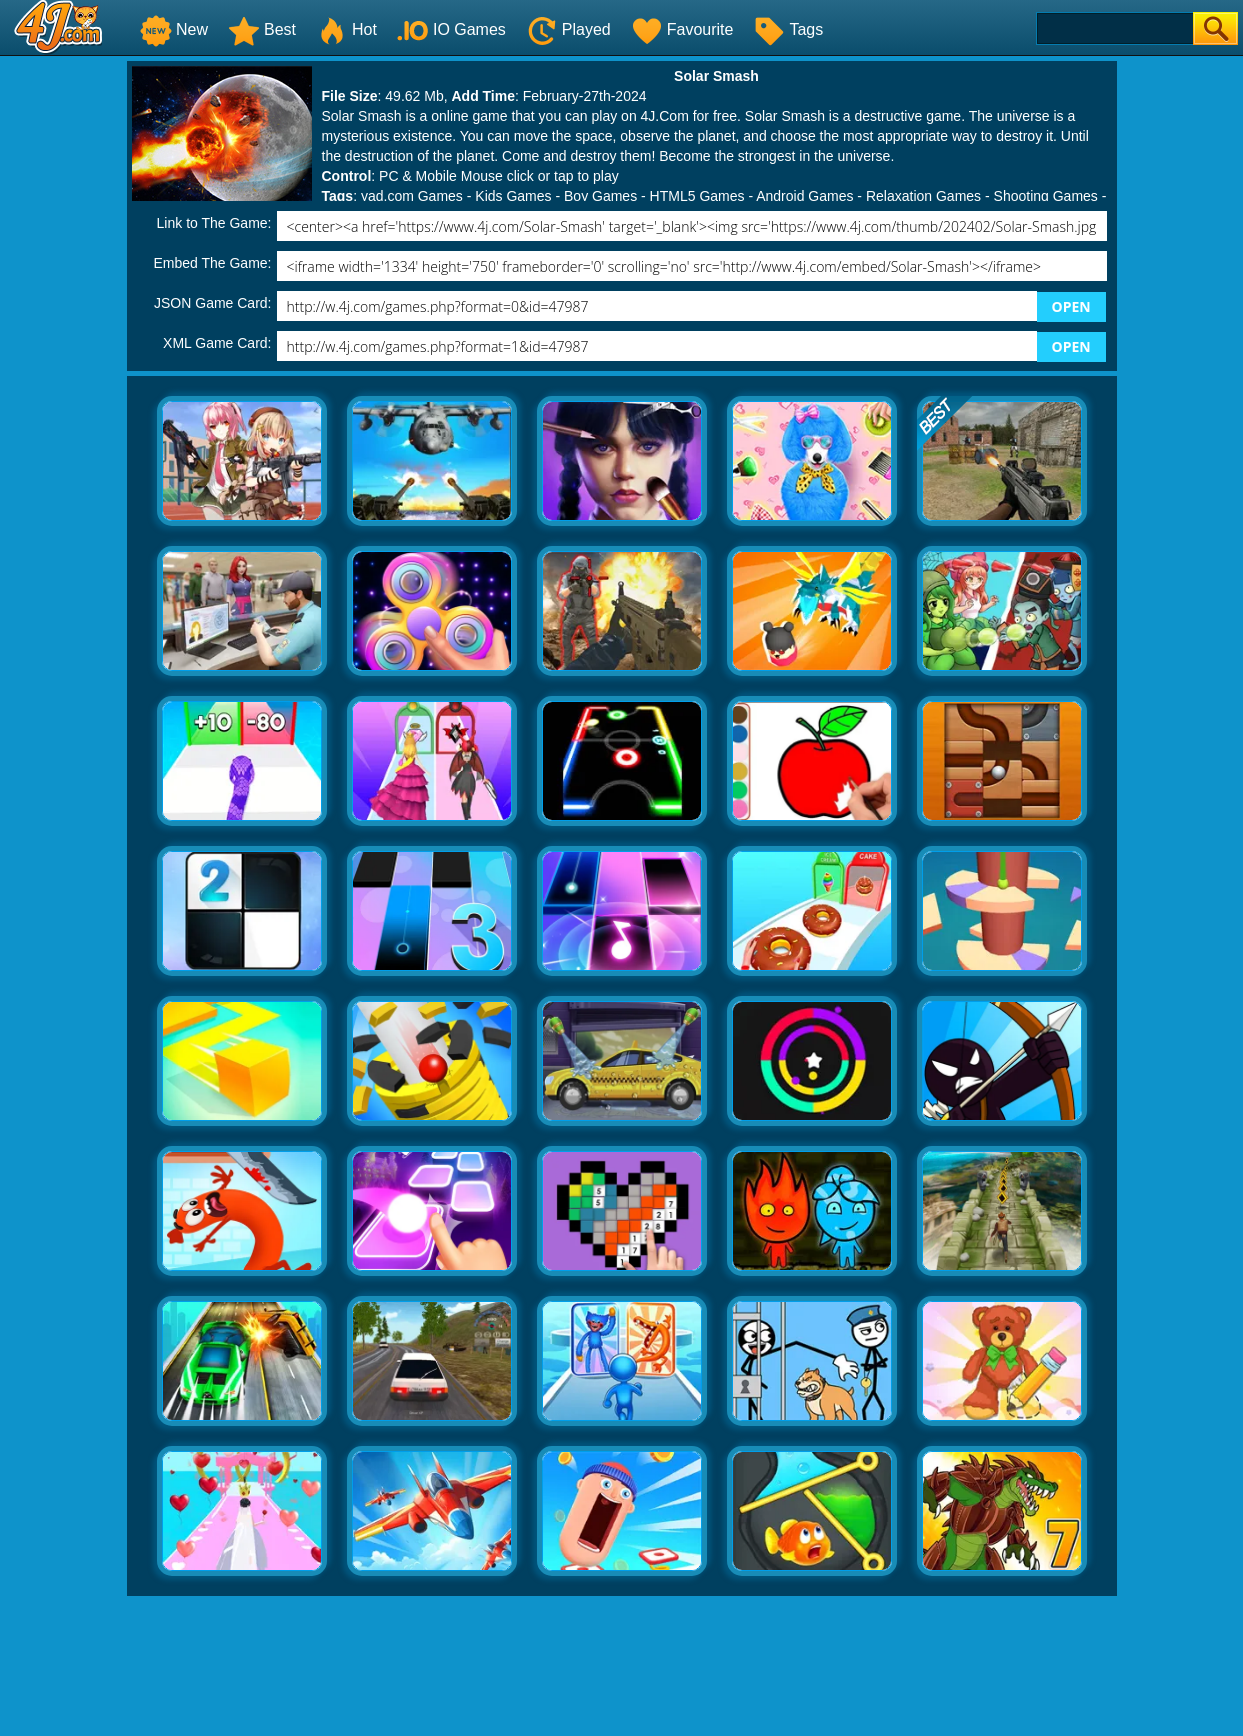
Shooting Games (1046, 196)
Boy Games (600, 196)
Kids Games (513, 196)
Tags (788, 29)
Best (262, 29)
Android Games (804, 196)
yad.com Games (412, 196)
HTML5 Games (697, 196)
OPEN (1071, 306)
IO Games (451, 29)
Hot (346, 29)
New (174, 29)
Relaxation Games (923, 196)
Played (568, 29)
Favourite (682, 29)
